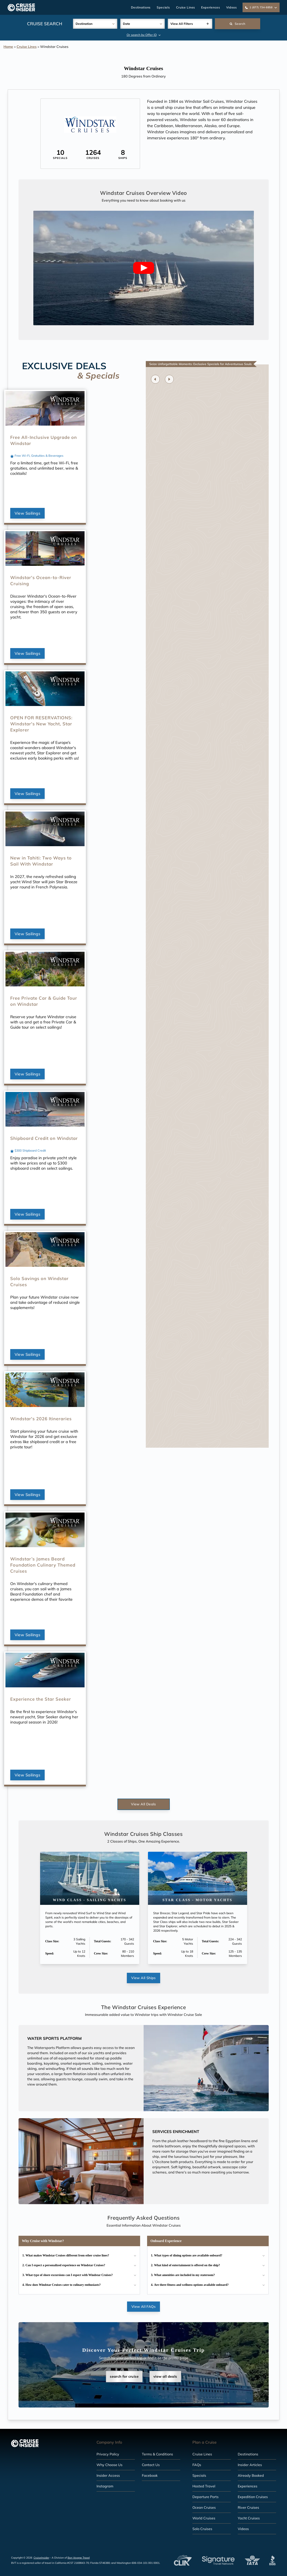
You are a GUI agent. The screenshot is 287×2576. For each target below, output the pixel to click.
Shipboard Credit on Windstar (44, 1138)
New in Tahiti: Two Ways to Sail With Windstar (41, 861)
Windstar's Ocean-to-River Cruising (40, 580)
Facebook (150, 2475)
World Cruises (203, 2518)
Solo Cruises (202, 2529)
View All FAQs (143, 2306)
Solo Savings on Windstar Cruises (39, 1281)
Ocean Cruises (204, 2507)
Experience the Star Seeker (40, 1699)
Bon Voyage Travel (79, 2557)
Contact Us (151, 2465)
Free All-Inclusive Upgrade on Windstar (43, 440)
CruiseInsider (41, 2557)
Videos (231, 7)
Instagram (105, 2486)
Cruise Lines (185, 7)
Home (8, 46)
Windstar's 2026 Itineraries (41, 1418)
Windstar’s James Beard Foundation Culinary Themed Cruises (42, 1565)
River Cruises (248, 2507)
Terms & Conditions (157, 2454)
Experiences (210, 7)
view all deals (165, 2376)
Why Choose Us (109, 2465)
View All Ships (143, 1978)
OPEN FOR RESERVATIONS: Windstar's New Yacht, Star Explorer (41, 724)
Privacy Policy (108, 2454)
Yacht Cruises (249, 2518)
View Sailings (28, 513)
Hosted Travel (203, 2486)
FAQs (196, 2465)
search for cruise (124, 2376)
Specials (163, 7)
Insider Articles (250, 2465)
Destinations (141, 7)
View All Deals (143, 1804)
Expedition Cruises (253, 2497)
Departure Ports (205, 2497)
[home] (21, 7)
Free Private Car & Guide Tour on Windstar (43, 1001)
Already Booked (251, 2475)
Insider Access (108, 2475)
